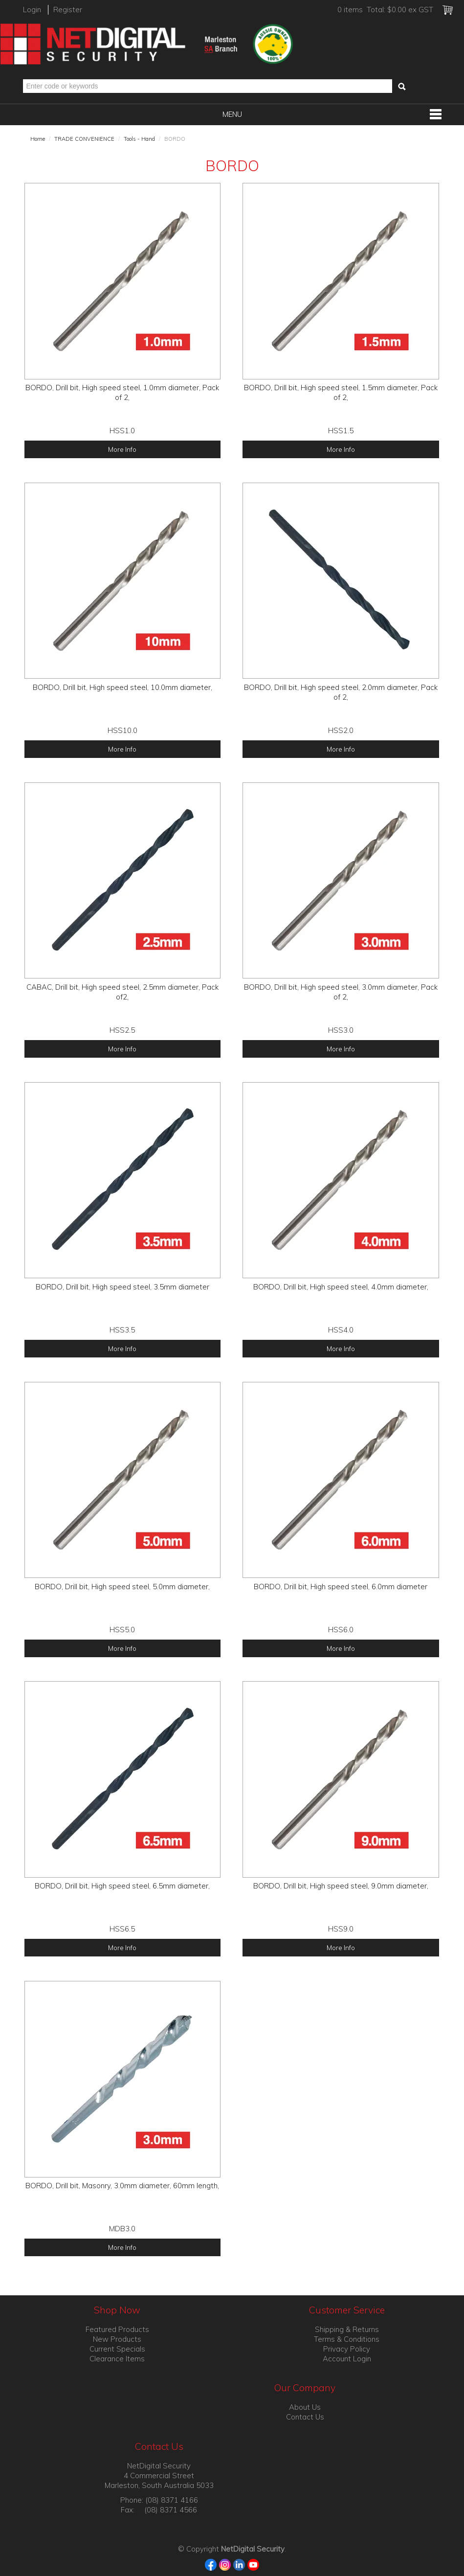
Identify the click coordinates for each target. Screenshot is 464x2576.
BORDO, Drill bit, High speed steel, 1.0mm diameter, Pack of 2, (122, 392)
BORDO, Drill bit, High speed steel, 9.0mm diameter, (340, 1885)
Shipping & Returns (347, 2329)
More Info (122, 449)
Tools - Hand (139, 138)
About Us (305, 2407)
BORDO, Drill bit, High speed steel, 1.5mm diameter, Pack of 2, (341, 392)
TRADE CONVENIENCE (84, 138)
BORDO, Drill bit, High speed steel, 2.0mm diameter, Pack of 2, (341, 692)
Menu (232, 114)
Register (67, 9)
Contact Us (305, 2416)
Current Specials (117, 2349)
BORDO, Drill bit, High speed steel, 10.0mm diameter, (122, 687)
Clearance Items (117, 2358)
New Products (117, 2339)
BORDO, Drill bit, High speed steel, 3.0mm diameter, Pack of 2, (341, 991)
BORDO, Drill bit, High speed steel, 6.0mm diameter (340, 1586)
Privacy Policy (346, 2349)
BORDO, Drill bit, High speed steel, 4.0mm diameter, (340, 1286)
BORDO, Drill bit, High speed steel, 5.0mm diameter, (122, 1586)
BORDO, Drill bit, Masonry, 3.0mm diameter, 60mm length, (122, 2185)
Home (37, 138)
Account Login (347, 2358)
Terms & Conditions (346, 2339)
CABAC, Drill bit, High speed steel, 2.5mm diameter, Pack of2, (122, 991)
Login (32, 9)
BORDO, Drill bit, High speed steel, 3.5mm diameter (122, 1286)
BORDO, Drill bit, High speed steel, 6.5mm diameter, (122, 1885)
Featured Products (117, 2329)
